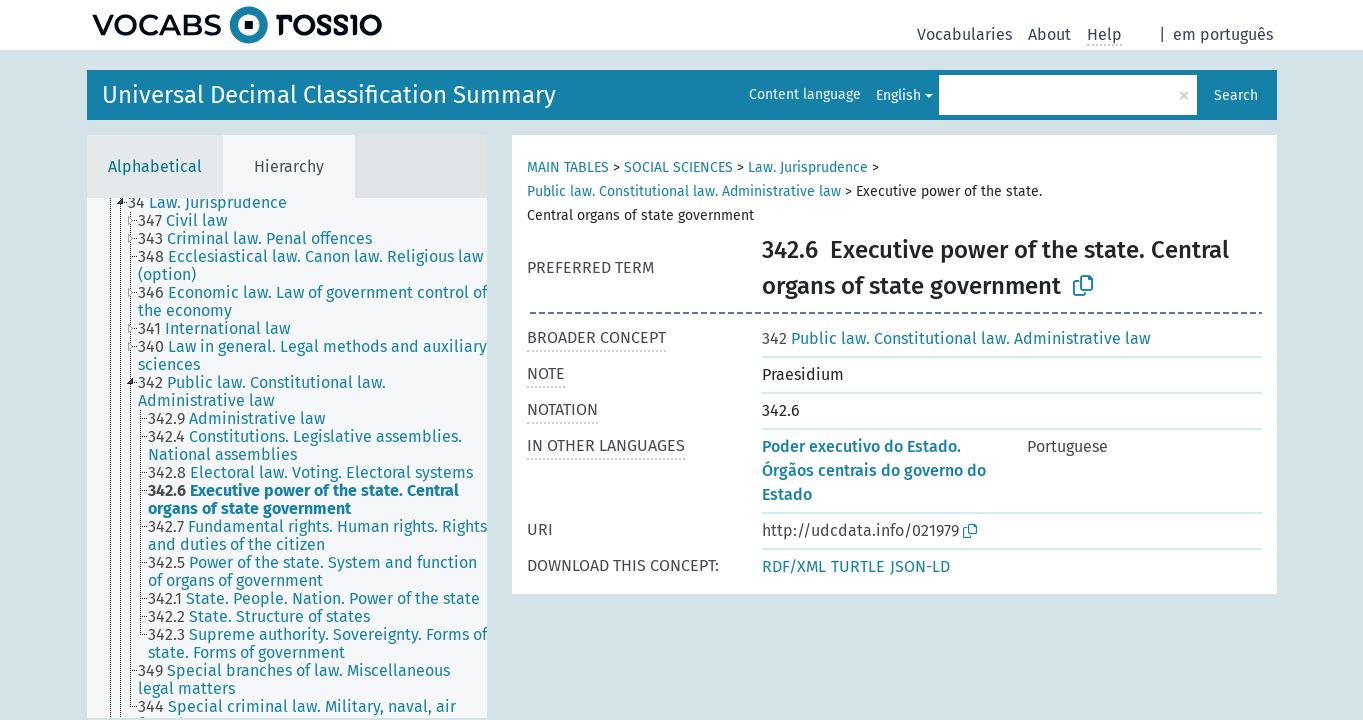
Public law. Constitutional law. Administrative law (684, 191)
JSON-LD (920, 566)
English (898, 95)
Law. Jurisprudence (808, 167)
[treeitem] (216, 203)
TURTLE (858, 566)
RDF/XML (794, 566)
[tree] (287, 458)
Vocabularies (964, 34)
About (1049, 34)
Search (1236, 95)
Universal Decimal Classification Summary (329, 95)
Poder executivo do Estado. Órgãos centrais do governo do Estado (874, 470)
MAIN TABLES (568, 167)
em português (1223, 34)
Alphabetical (155, 166)
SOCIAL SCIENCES (678, 167)
